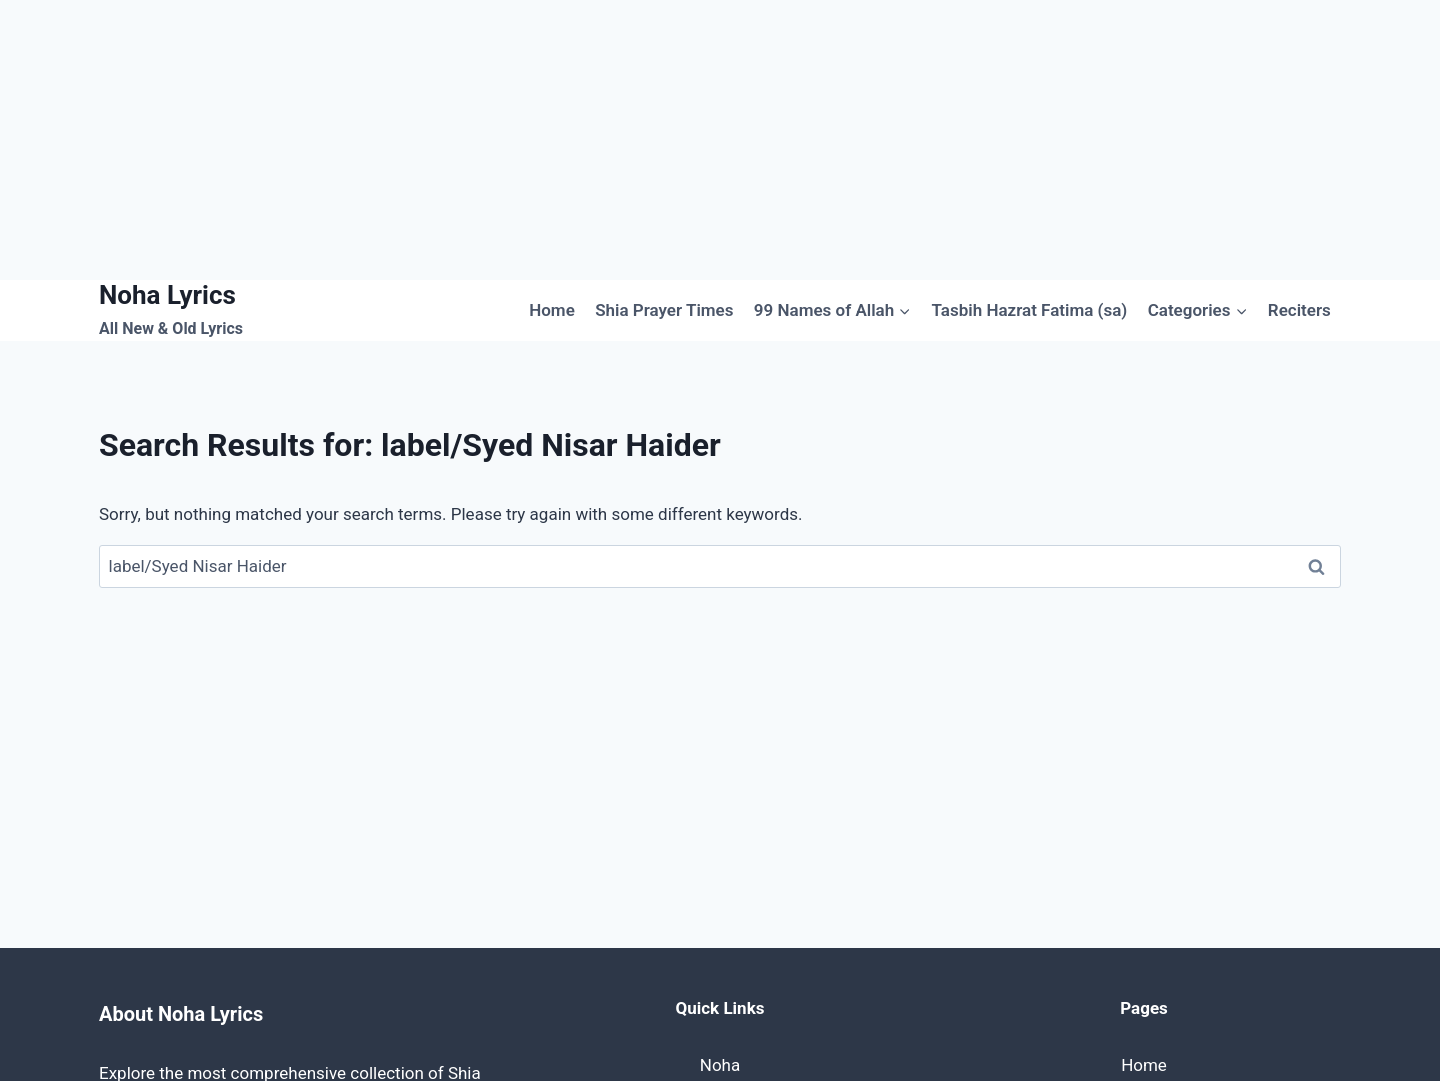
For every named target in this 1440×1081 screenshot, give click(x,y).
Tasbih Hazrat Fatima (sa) (1030, 310)
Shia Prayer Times (664, 310)
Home (552, 310)
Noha (720, 1065)
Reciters (1299, 310)
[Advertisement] (600, 140)
